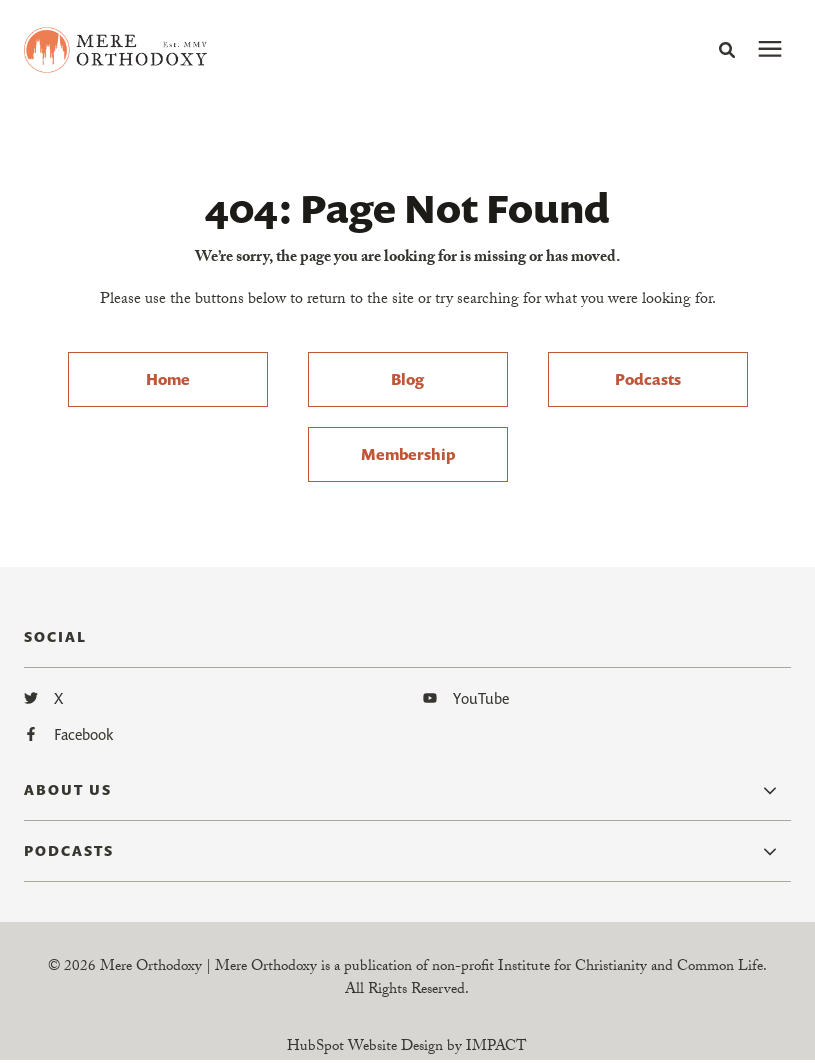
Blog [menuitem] (407, 381)
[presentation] (770, 50)
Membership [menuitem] (408, 456)
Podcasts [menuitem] (648, 381)
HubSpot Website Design (365, 1050)
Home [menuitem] (168, 381)
